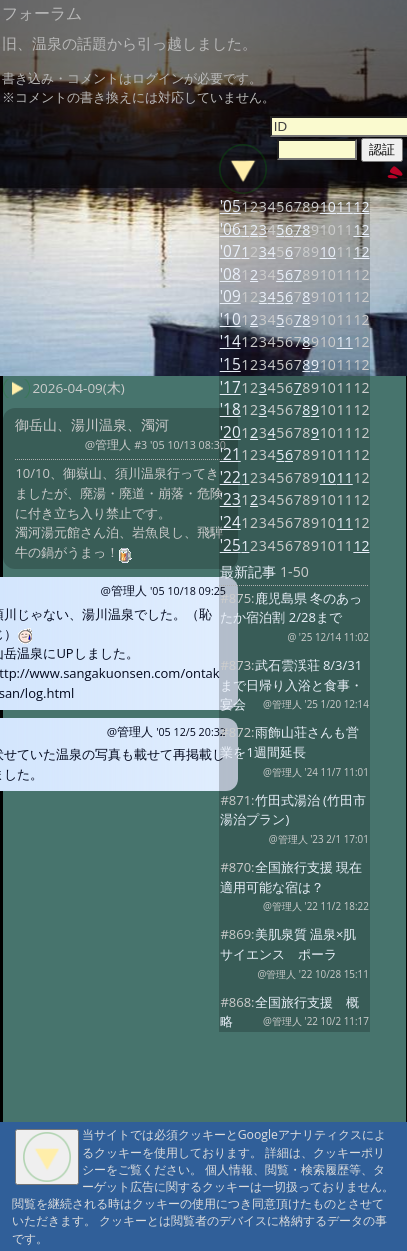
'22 (230, 477)
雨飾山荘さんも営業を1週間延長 (289, 742)
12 (361, 206)
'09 (230, 296)
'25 (230, 545)
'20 (230, 432)
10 (328, 206)
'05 (230, 206)
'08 (230, 274)
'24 (230, 522)
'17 (230, 387)
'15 (230, 364)
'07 (230, 251)
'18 (230, 409)
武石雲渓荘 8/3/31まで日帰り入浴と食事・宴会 (291, 685)
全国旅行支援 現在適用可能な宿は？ (291, 877)
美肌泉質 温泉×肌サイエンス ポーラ (288, 944)
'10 (230, 319)
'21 (230, 454)
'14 (230, 341)
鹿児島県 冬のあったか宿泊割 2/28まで (291, 608)
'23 (230, 499)
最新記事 (248, 571)
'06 (230, 229)
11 (345, 206)
